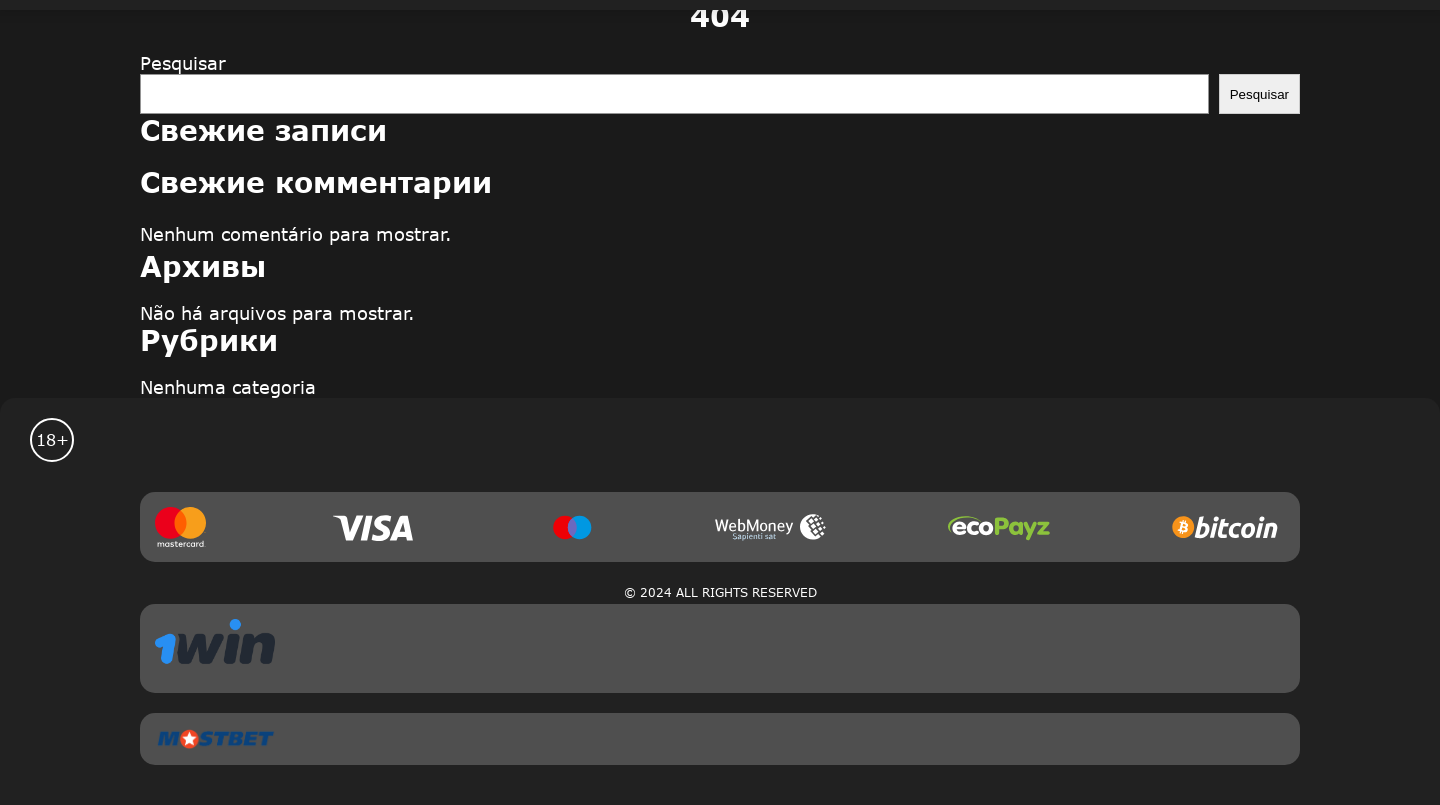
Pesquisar (183, 63)
